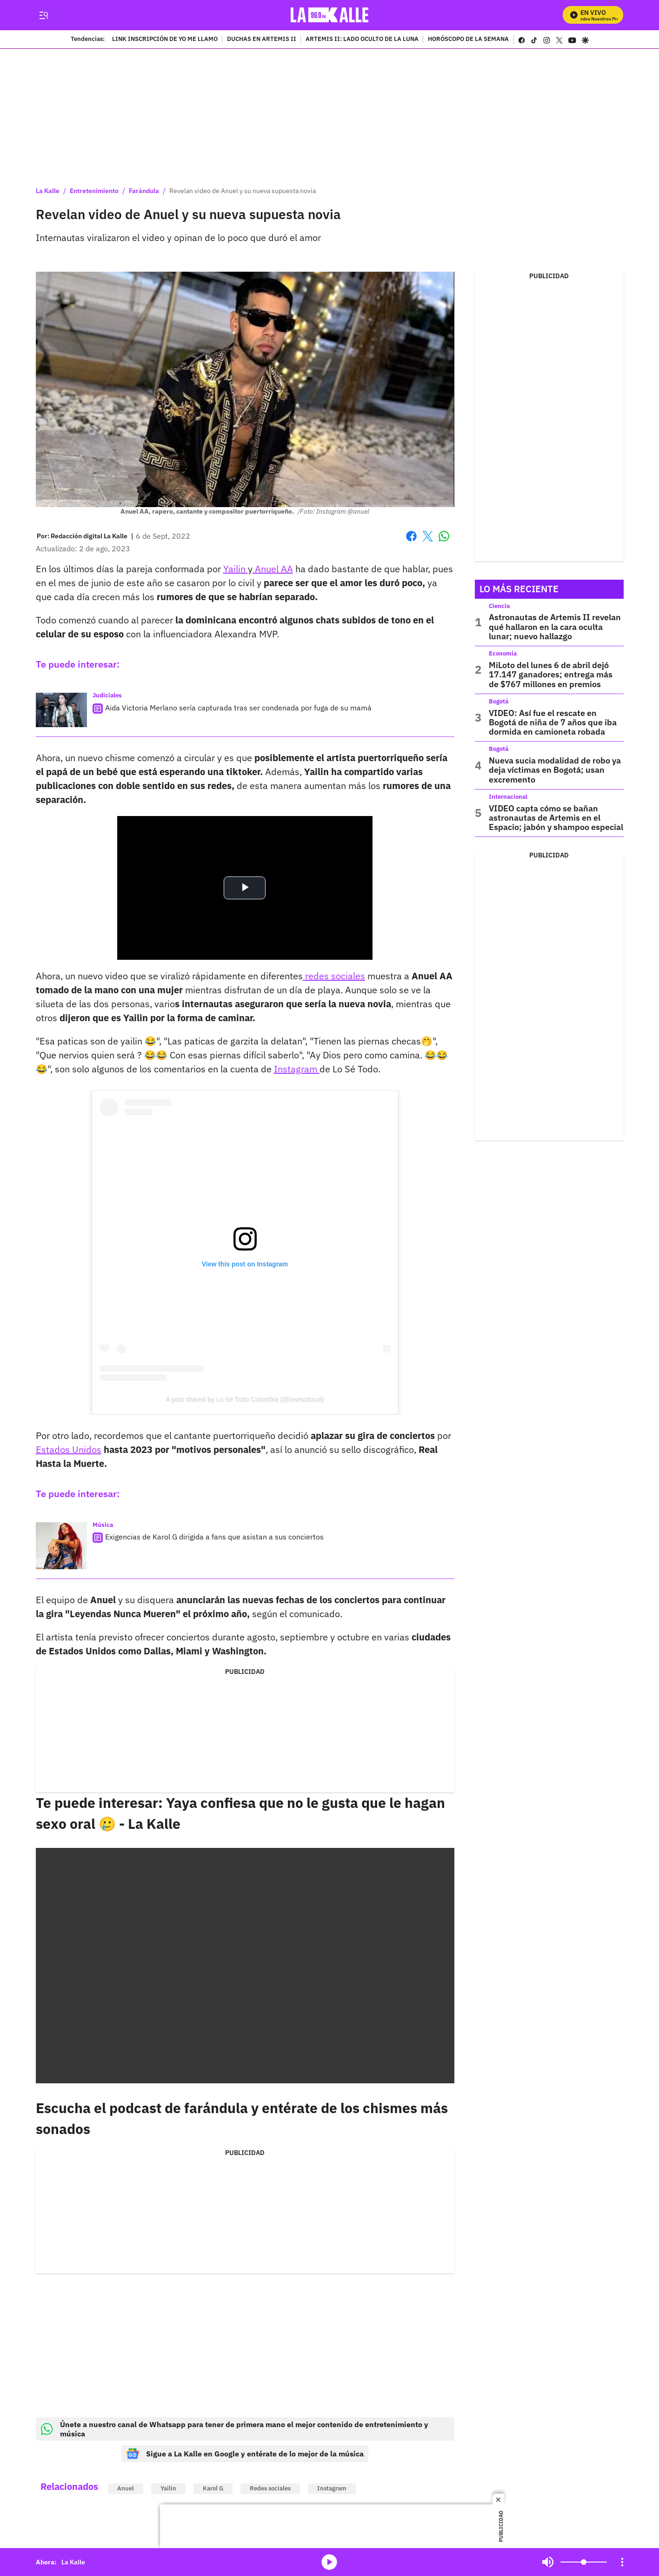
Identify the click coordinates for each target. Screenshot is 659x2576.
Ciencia (499, 606)
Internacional (508, 797)
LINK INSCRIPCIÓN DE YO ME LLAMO (165, 39)
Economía (503, 653)
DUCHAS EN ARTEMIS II (261, 39)
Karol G (213, 2488)
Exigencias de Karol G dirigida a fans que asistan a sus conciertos (214, 1536)
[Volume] (583, 2562)
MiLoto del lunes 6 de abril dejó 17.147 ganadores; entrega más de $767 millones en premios (550, 674)
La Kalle (48, 190)
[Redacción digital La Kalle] (89, 536)
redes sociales (334, 976)
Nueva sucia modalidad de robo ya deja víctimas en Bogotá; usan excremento (555, 770)
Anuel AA (273, 568)
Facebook (411, 536)
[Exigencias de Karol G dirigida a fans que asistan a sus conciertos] (61, 1546)
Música (103, 1525)
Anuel (125, 2488)
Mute (547, 2562)
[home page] (329, 15)
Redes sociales (270, 2488)
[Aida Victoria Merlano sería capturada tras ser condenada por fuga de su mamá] (61, 710)
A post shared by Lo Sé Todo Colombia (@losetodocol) (245, 1399)
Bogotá (498, 701)
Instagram (297, 1069)
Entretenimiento (94, 190)
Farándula (144, 190)
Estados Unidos (68, 1449)
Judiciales (107, 695)
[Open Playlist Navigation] (622, 2562)
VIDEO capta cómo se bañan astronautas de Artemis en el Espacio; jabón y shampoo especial (556, 818)
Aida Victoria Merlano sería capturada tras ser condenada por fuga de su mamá (238, 707)
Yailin (235, 568)
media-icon (329, 2562)
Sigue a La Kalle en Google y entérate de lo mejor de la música (245, 2454)
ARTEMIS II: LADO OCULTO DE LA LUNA (362, 39)
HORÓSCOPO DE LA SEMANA (468, 39)
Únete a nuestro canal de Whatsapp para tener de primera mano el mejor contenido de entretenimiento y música (234, 2429)
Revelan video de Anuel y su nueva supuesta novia (242, 190)
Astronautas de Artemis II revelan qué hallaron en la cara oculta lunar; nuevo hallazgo (555, 627)
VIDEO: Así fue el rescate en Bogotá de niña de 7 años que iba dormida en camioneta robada (553, 722)
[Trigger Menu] (44, 15)
